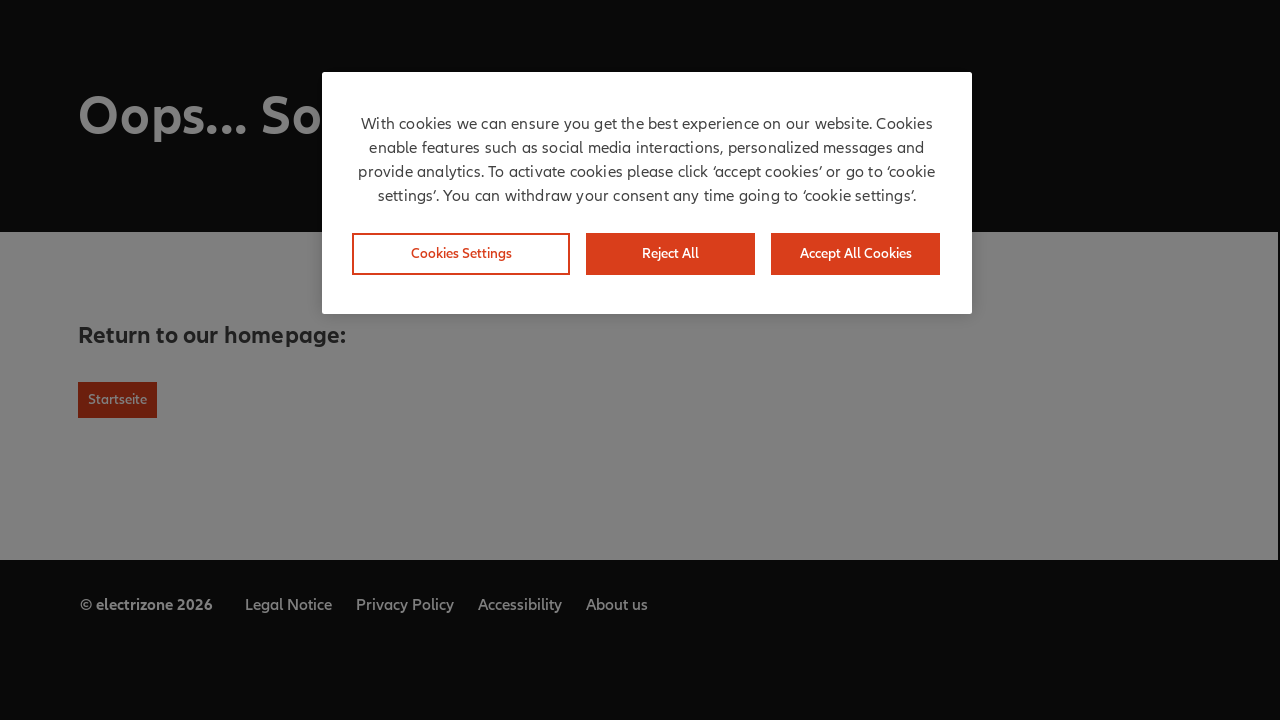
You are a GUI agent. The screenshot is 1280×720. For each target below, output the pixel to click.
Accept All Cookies (856, 253)
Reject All (670, 253)
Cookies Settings (461, 253)
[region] (647, 193)
